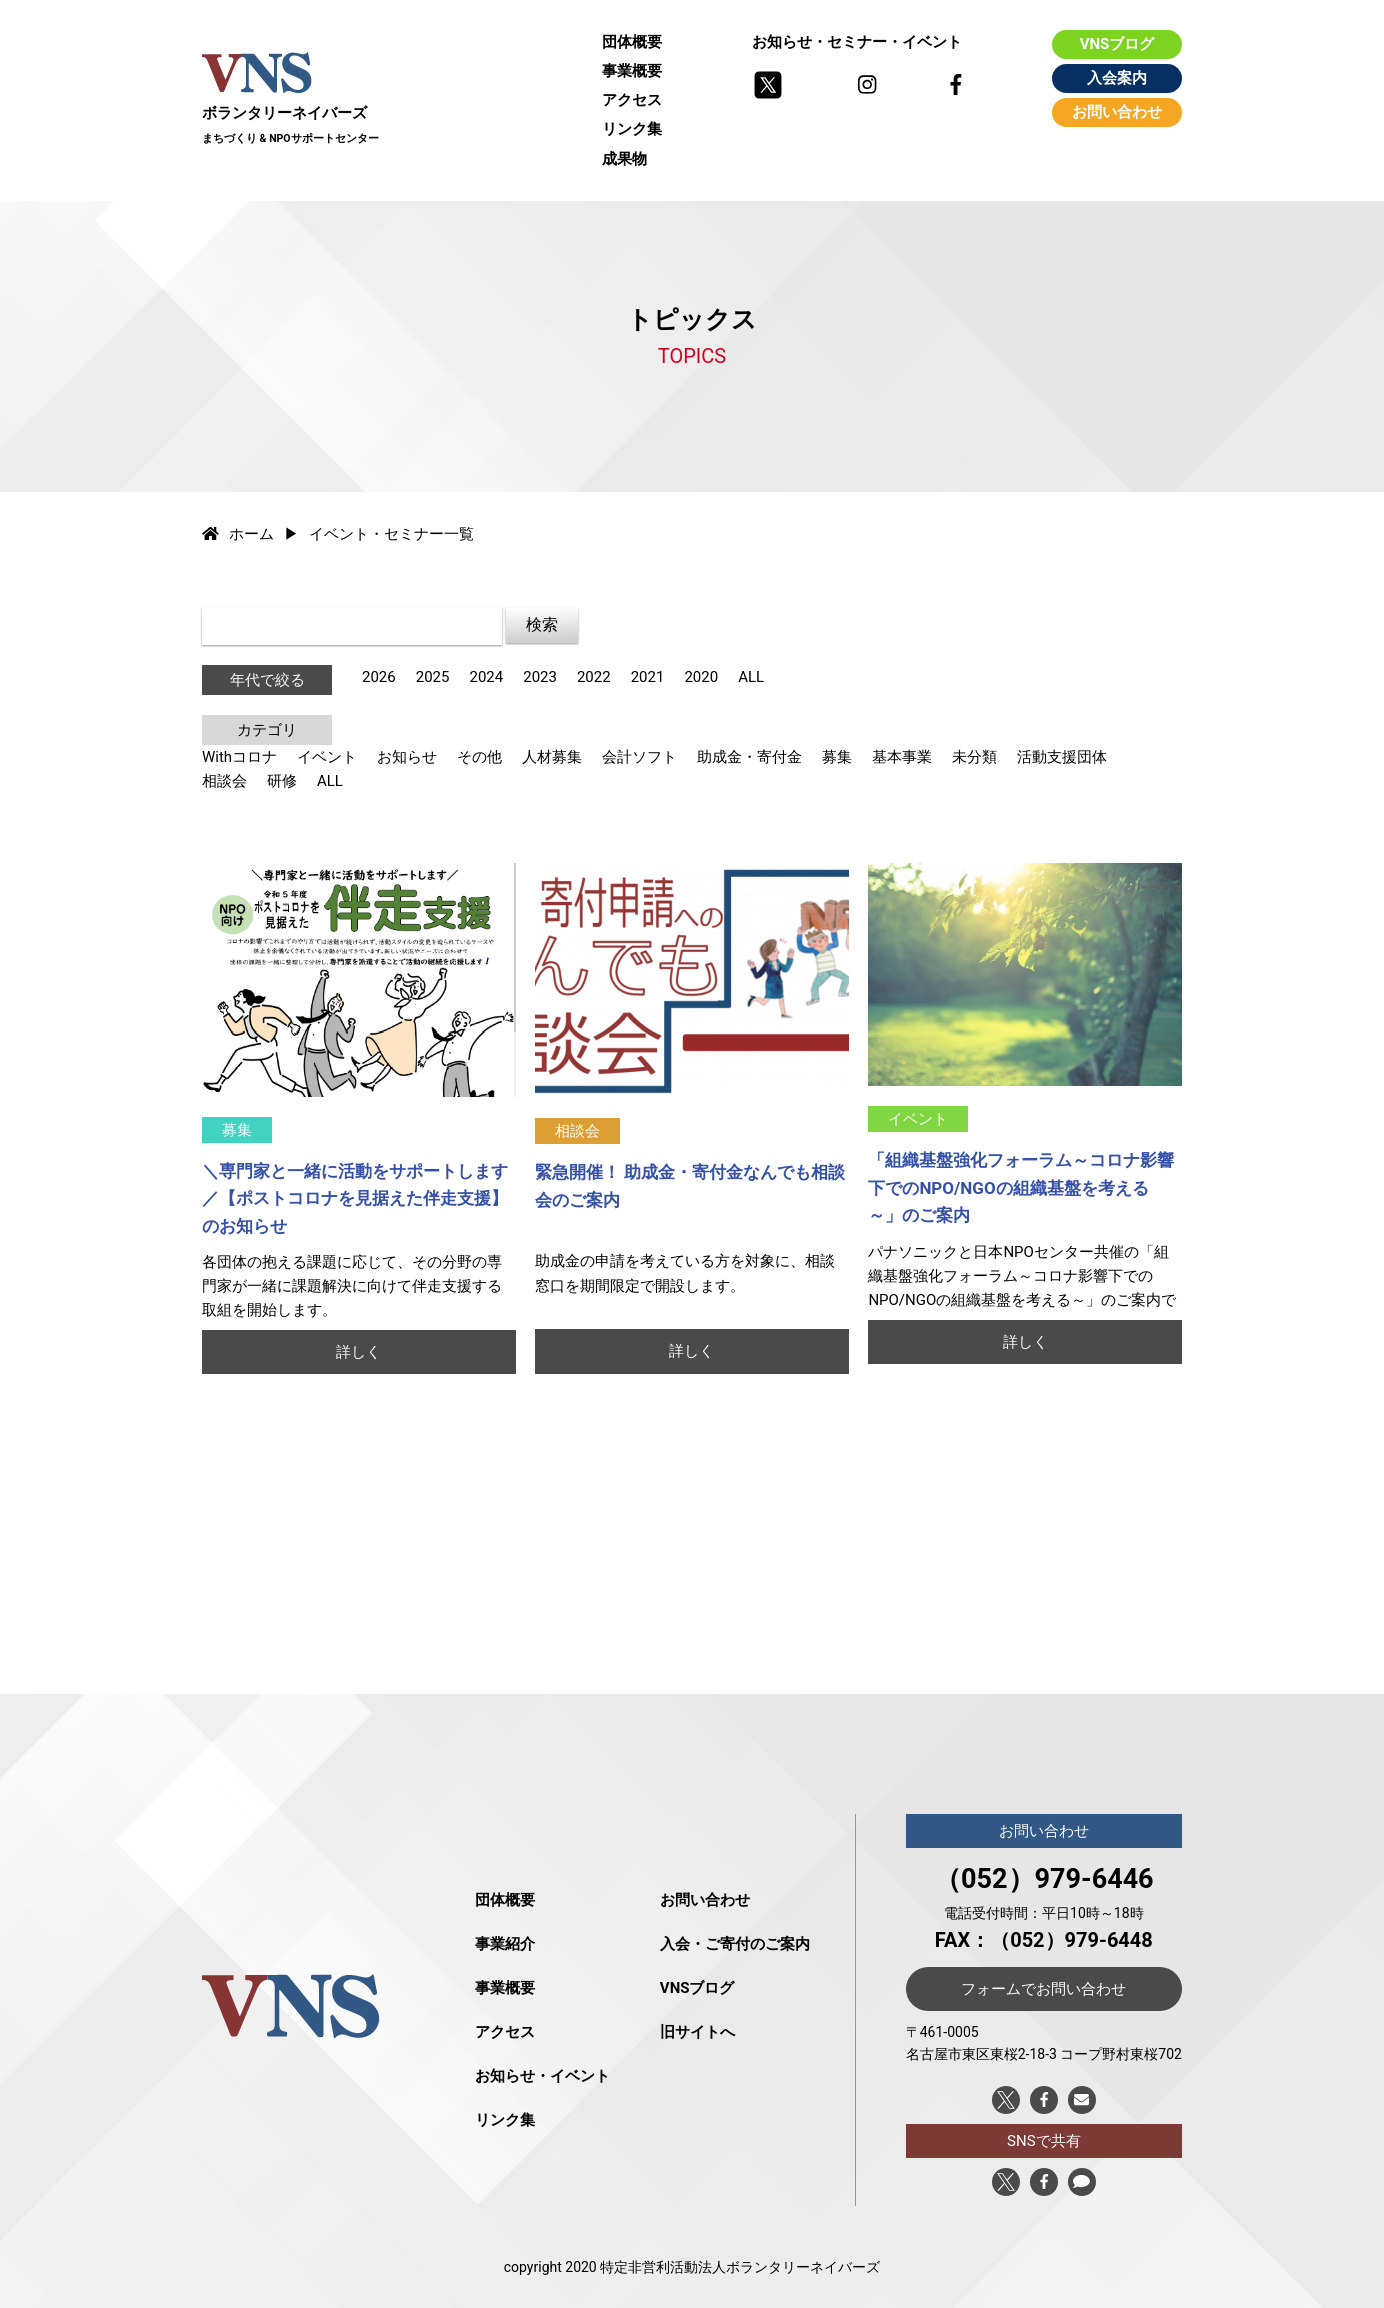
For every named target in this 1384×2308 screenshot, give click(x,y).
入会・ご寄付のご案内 (735, 1944)
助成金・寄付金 (749, 757)
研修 (282, 781)
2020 (701, 677)
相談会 (224, 781)
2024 (486, 677)
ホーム (238, 534)
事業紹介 (505, 1944)
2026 (379, 677)
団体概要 (632, 42)
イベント (327, 757)
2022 (594, 677)
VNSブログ (1117, 44)
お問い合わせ (1117, 112)
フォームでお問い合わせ (1043, 1989)
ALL (751, 677)
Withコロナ (239, 757)
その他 (479, 757)
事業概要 (632, 71)
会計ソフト (639, 757)
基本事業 (902, 757)
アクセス (632, 100)
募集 (837, 757)
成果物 (624, 159)
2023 (540, 677)
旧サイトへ (697, 2032)
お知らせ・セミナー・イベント (857, 42)
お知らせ (407, 757)
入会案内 (1117, 78)
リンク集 (632, 129)
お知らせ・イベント (542, 2076)
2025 (433, 677)
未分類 (974, 757)
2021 (648, 677)
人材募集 (552, 757)
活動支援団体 (1062, 757)
